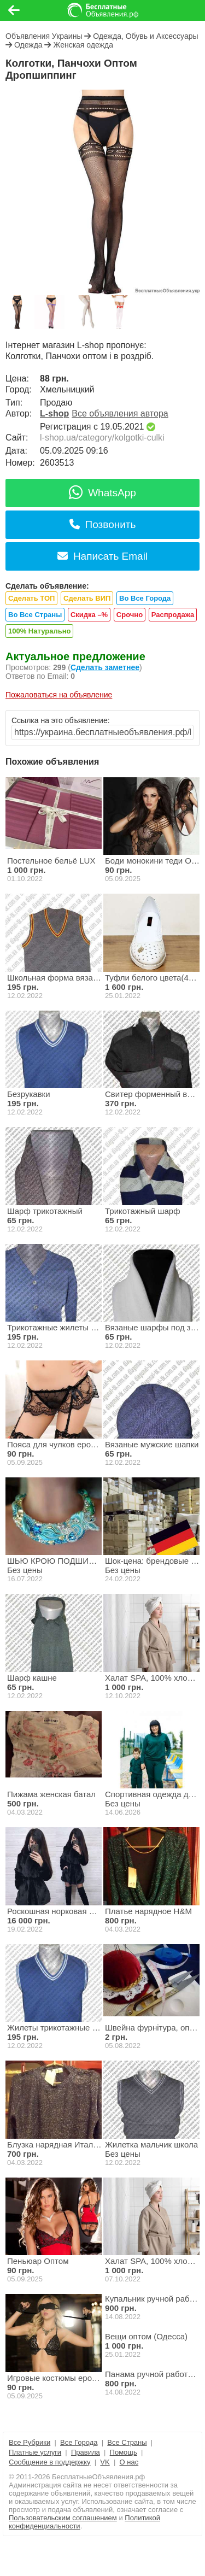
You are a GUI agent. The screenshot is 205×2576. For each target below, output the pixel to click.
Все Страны (127, 2442)
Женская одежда (83, 44)
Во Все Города (145, 598)
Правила (85, 2452)
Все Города (78, 2442)
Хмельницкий (67, 389)
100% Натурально (39, 631)
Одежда (28, 44)
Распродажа (173, 615)
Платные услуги (35, 2452)
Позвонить (102, 524)
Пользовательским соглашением (63, 2518)
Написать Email (102, 556)
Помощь (123, 2452)
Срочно (129, 615)
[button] (89, 286)
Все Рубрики (29, 2442)
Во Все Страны (35, 615)
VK (104, 2462)
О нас (129, 2462)
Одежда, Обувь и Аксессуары (145, 36)
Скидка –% (89, 615)
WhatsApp (102, 492)
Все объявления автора (120, 413)
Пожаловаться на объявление (58, 694)
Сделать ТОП (31, 598)
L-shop (54, 413)
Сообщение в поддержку (50, 2462)
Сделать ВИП (86, 598)
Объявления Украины (43, 36)
